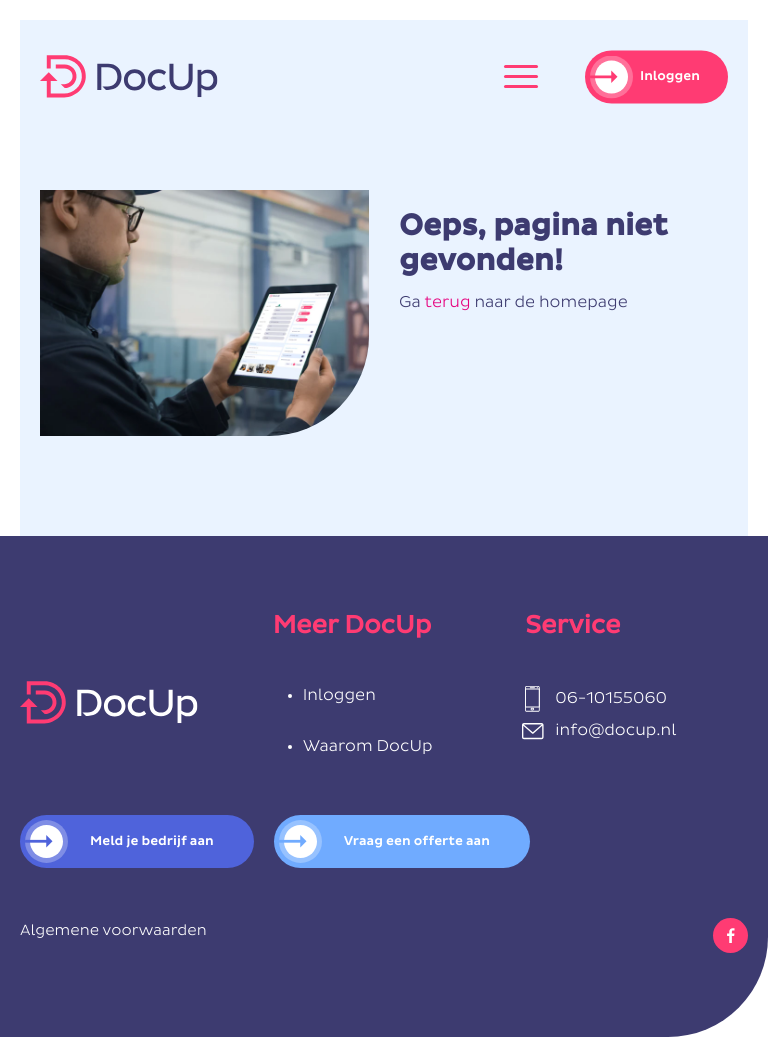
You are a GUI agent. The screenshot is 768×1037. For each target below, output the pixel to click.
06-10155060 (611, 699)
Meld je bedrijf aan (152, 841)
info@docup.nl (615, 731)
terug (447, 303)
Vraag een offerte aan (417, 841)
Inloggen (670, 76)
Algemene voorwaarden (113, 931)
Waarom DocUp (368, 747)
